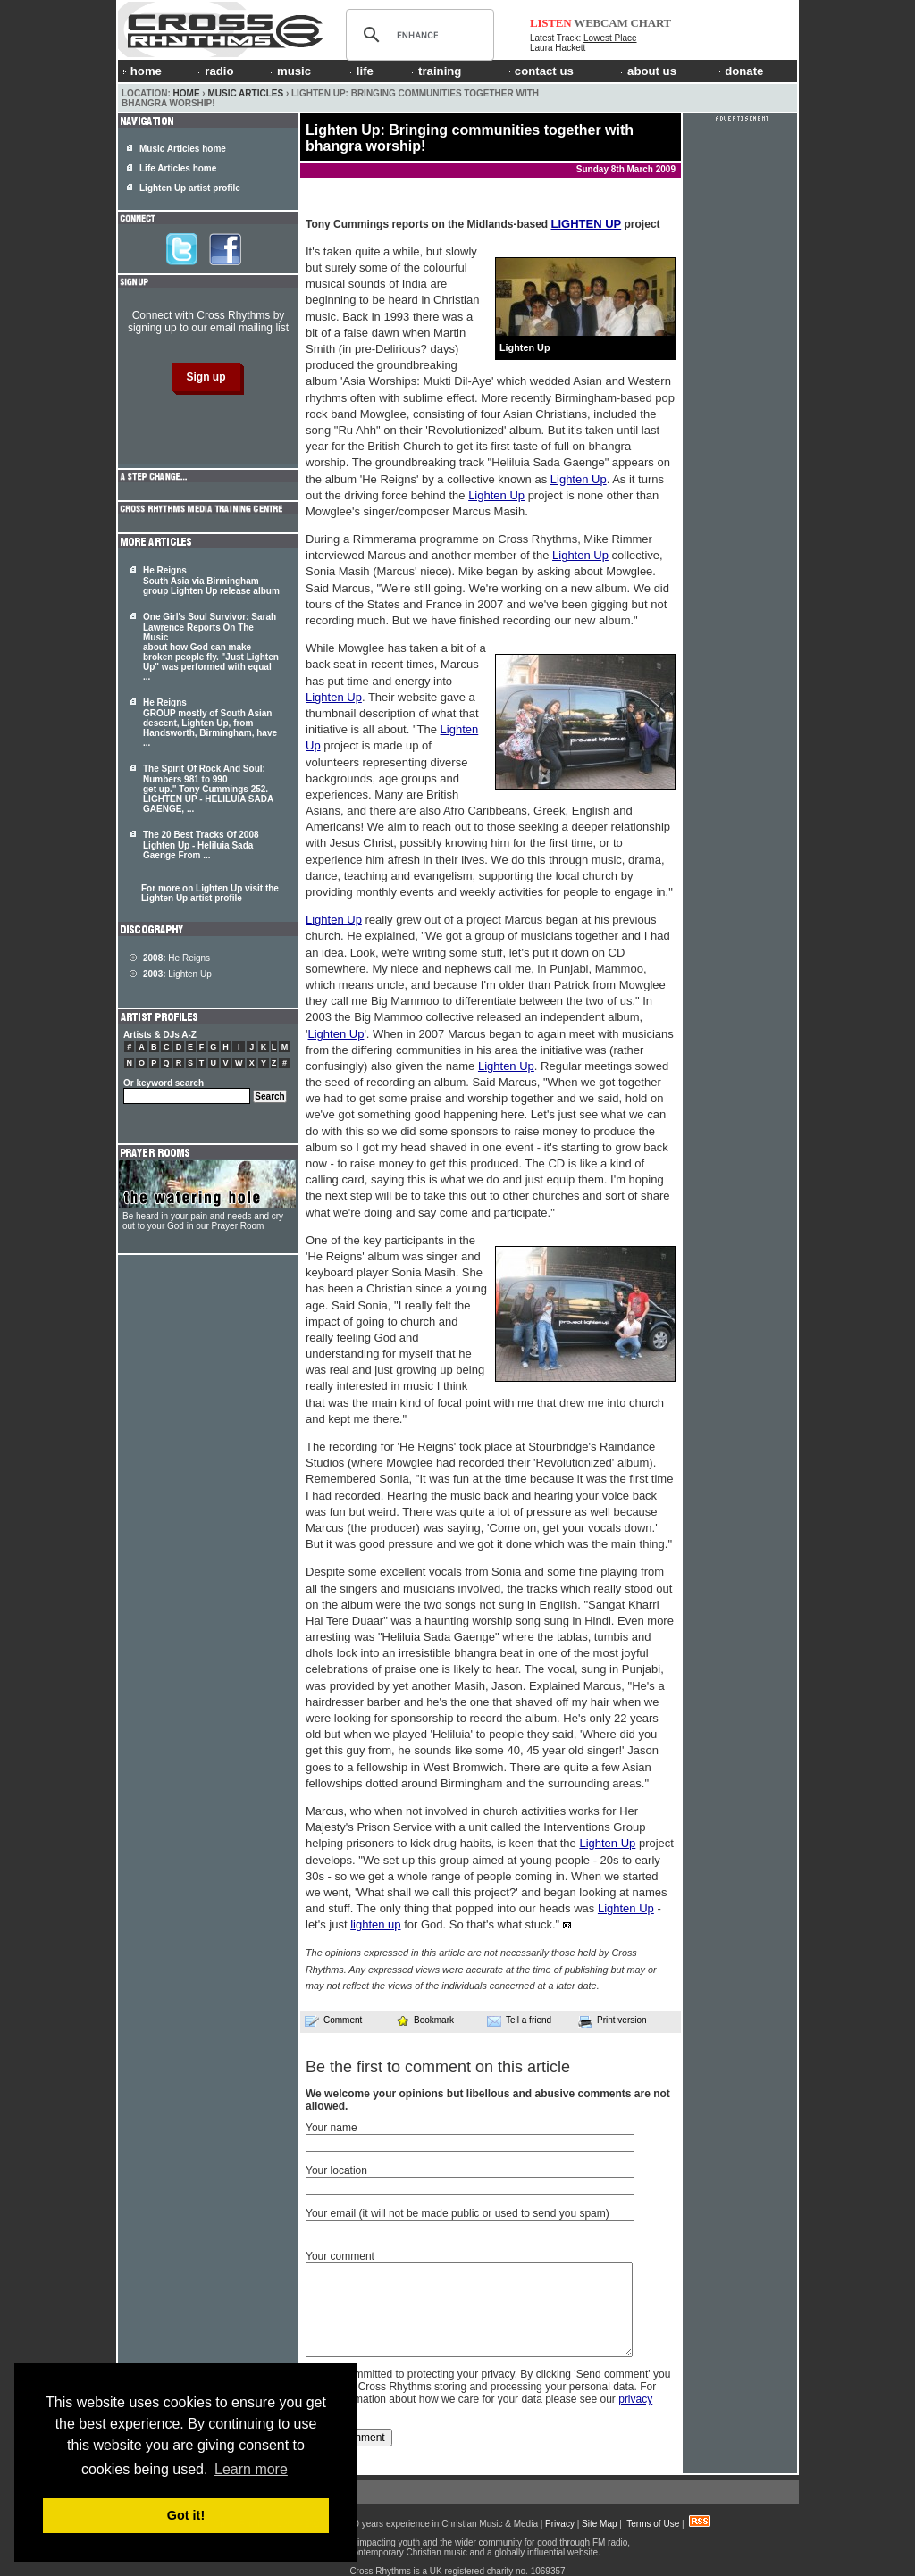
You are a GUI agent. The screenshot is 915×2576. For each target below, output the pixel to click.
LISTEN (551, 22)
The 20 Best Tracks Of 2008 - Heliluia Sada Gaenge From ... (201, 845)
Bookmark (425, 2020)
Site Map (599, 2524)
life (360, 71)
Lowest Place (609, 38)
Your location (336, 2170)
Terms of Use (652, 2524)
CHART (651, 22)
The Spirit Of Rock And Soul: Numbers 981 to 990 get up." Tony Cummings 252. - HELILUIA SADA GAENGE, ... (208, 789)
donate (740, 71)
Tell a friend (519, 2020)
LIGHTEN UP (585, 223)
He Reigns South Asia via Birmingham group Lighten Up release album (211, 580)
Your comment (340, 2256)
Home (186, 93)
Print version (612, 2021)
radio (213, 71)
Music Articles (245, 93)
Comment (333, 2020)
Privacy (560, 2524)
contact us (540, 71)
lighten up (375, 1924)
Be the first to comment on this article (438, 2067)
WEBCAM (600, 22)
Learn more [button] (251, 2469)
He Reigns (176, 958)
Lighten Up (578, 479)
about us (646, 71)
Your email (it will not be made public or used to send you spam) (457, 2213)
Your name (331, 2127)
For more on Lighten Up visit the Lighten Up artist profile (210, 893)
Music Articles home (182, 149)
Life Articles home (177, 168)
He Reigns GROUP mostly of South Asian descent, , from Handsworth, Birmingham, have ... (210, 723)
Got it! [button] (186, 2515)
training (434, 71)
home (142, 71)
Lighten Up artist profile (189, 188)
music (288, 71)
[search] (417, 35)
